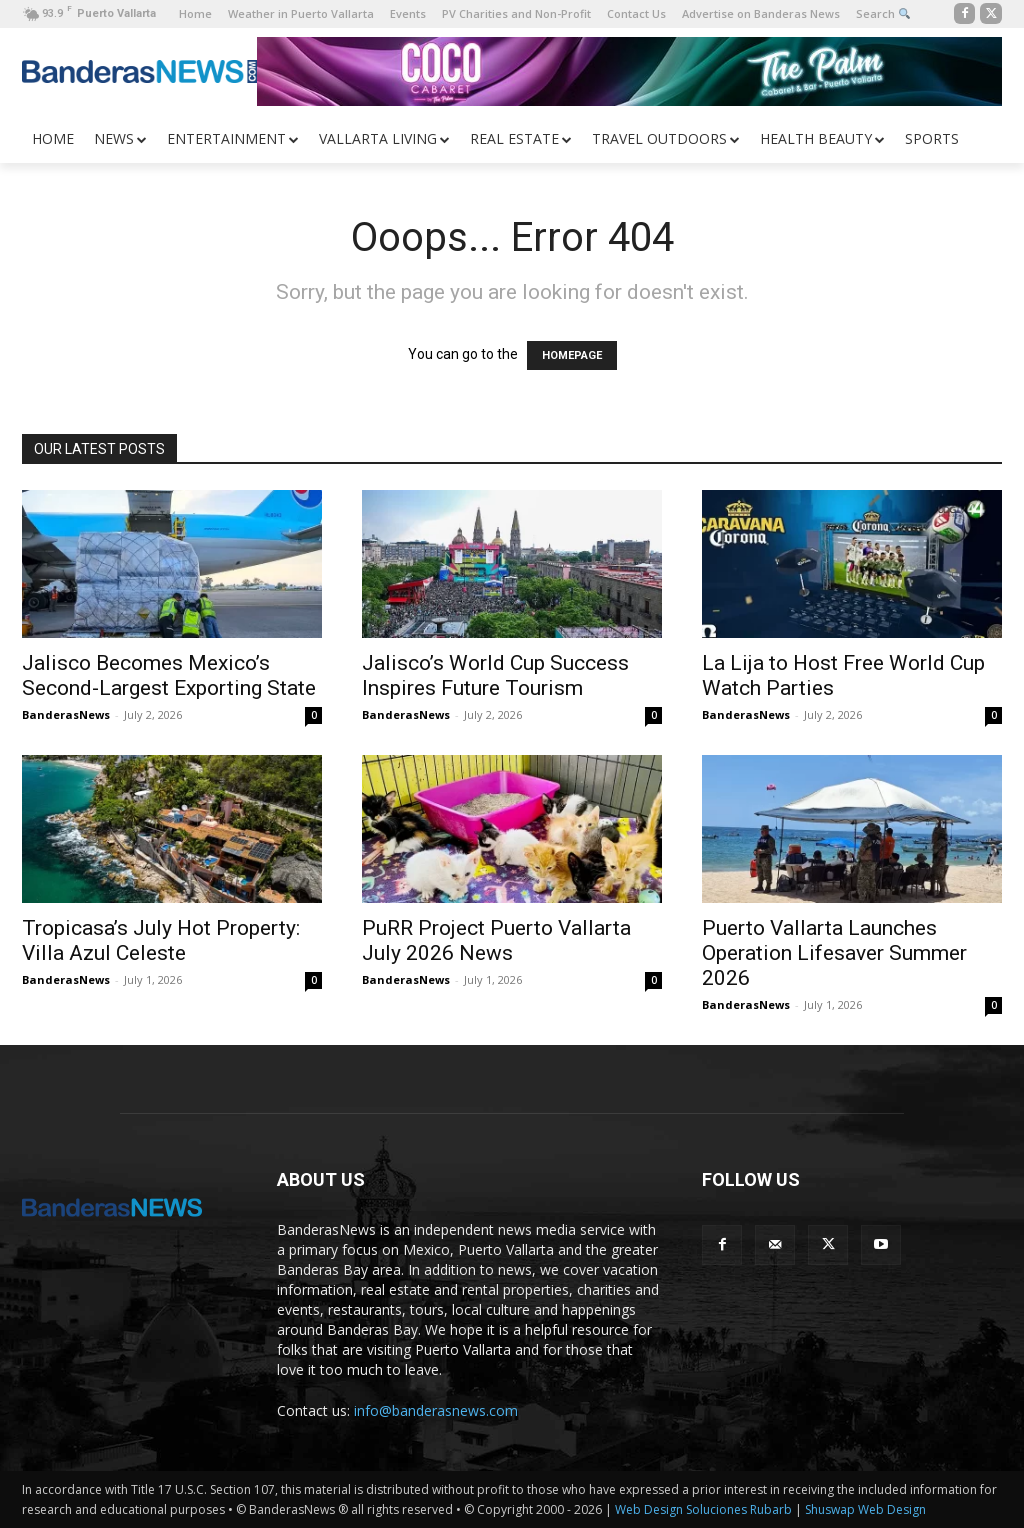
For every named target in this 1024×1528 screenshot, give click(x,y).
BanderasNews (66, 714)
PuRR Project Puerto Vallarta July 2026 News (496, 940)
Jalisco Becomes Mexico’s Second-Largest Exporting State (169, 675)
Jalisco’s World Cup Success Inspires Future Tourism (495, 675)
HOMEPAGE (572, 355)
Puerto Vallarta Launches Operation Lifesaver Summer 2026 (834, 953)
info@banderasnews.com (436, 1410)
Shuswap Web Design (865, 1509)
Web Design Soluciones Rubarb (703, 1509)
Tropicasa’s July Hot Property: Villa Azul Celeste (161, 940)
